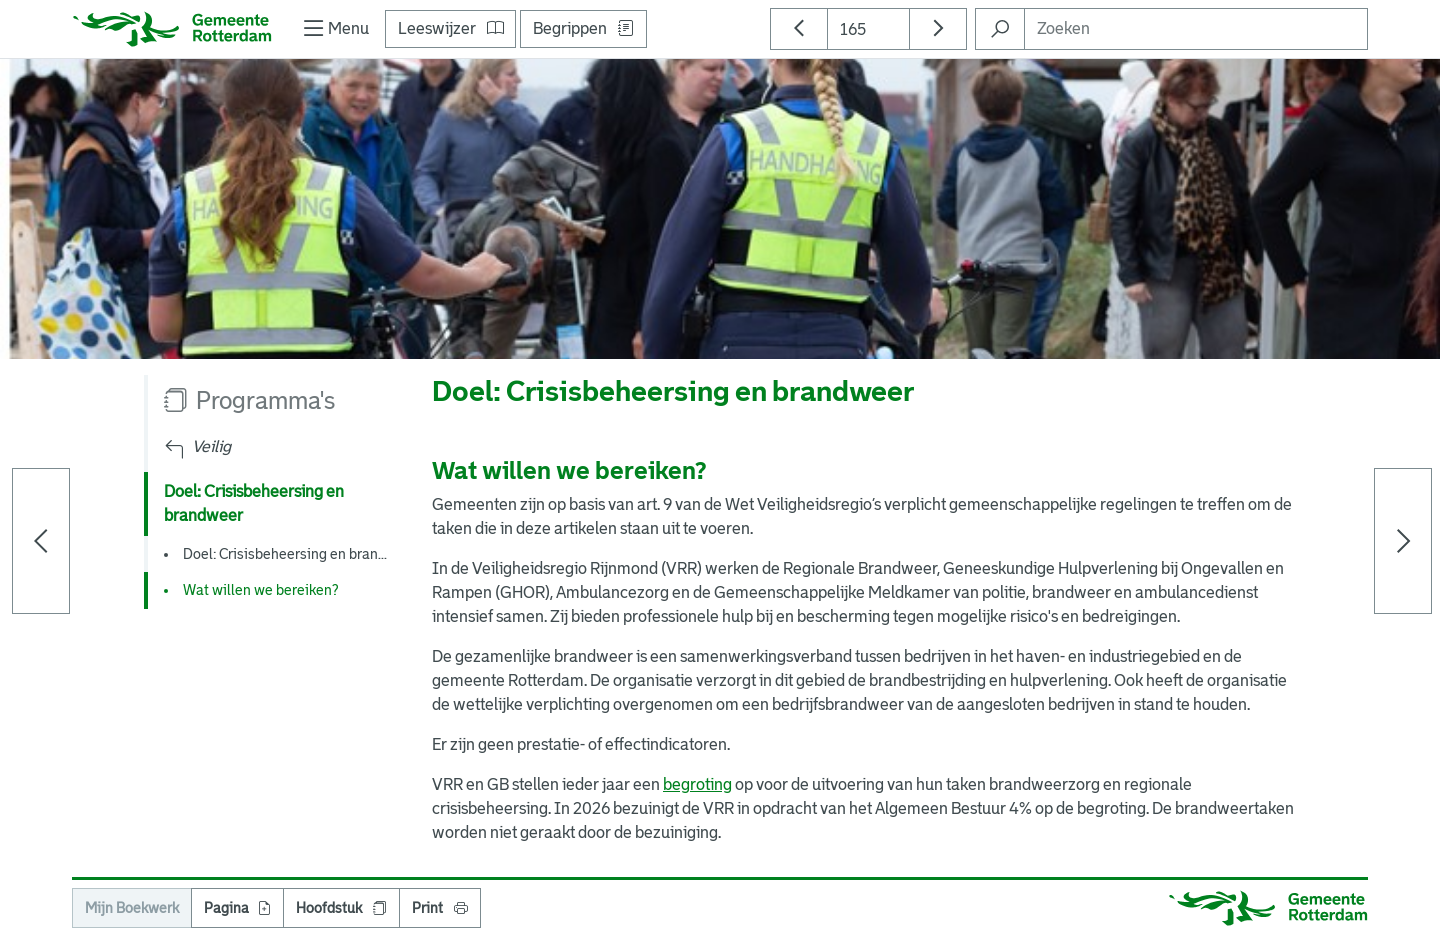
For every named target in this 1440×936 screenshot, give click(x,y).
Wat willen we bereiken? (260, 590)
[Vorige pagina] (41, 541)
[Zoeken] (1196, 29)
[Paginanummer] (868, 29)
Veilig (211, 446)
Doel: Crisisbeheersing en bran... (285, 554)
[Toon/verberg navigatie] (334, 29)
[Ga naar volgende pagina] (938, 29)
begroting (697, 784)
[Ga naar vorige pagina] (799, 29)
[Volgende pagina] (1403, 541)
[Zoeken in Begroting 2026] (1000, 29)
